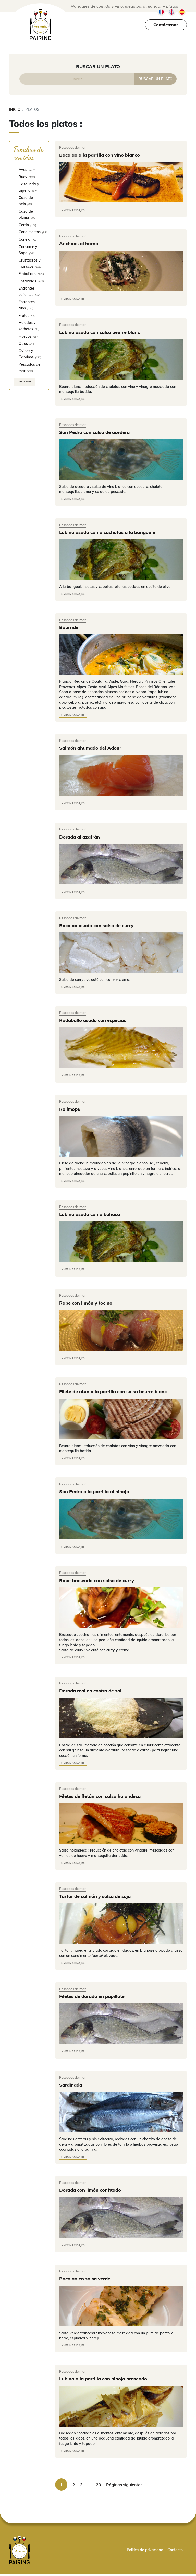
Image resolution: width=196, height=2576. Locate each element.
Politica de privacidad (145, 2551)
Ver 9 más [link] (24, 381)
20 (98, 2486)
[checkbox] (29, 169)
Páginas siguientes (124, 2486)
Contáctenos (165, 24)
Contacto (175, 2551)
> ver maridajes (73, 210)
